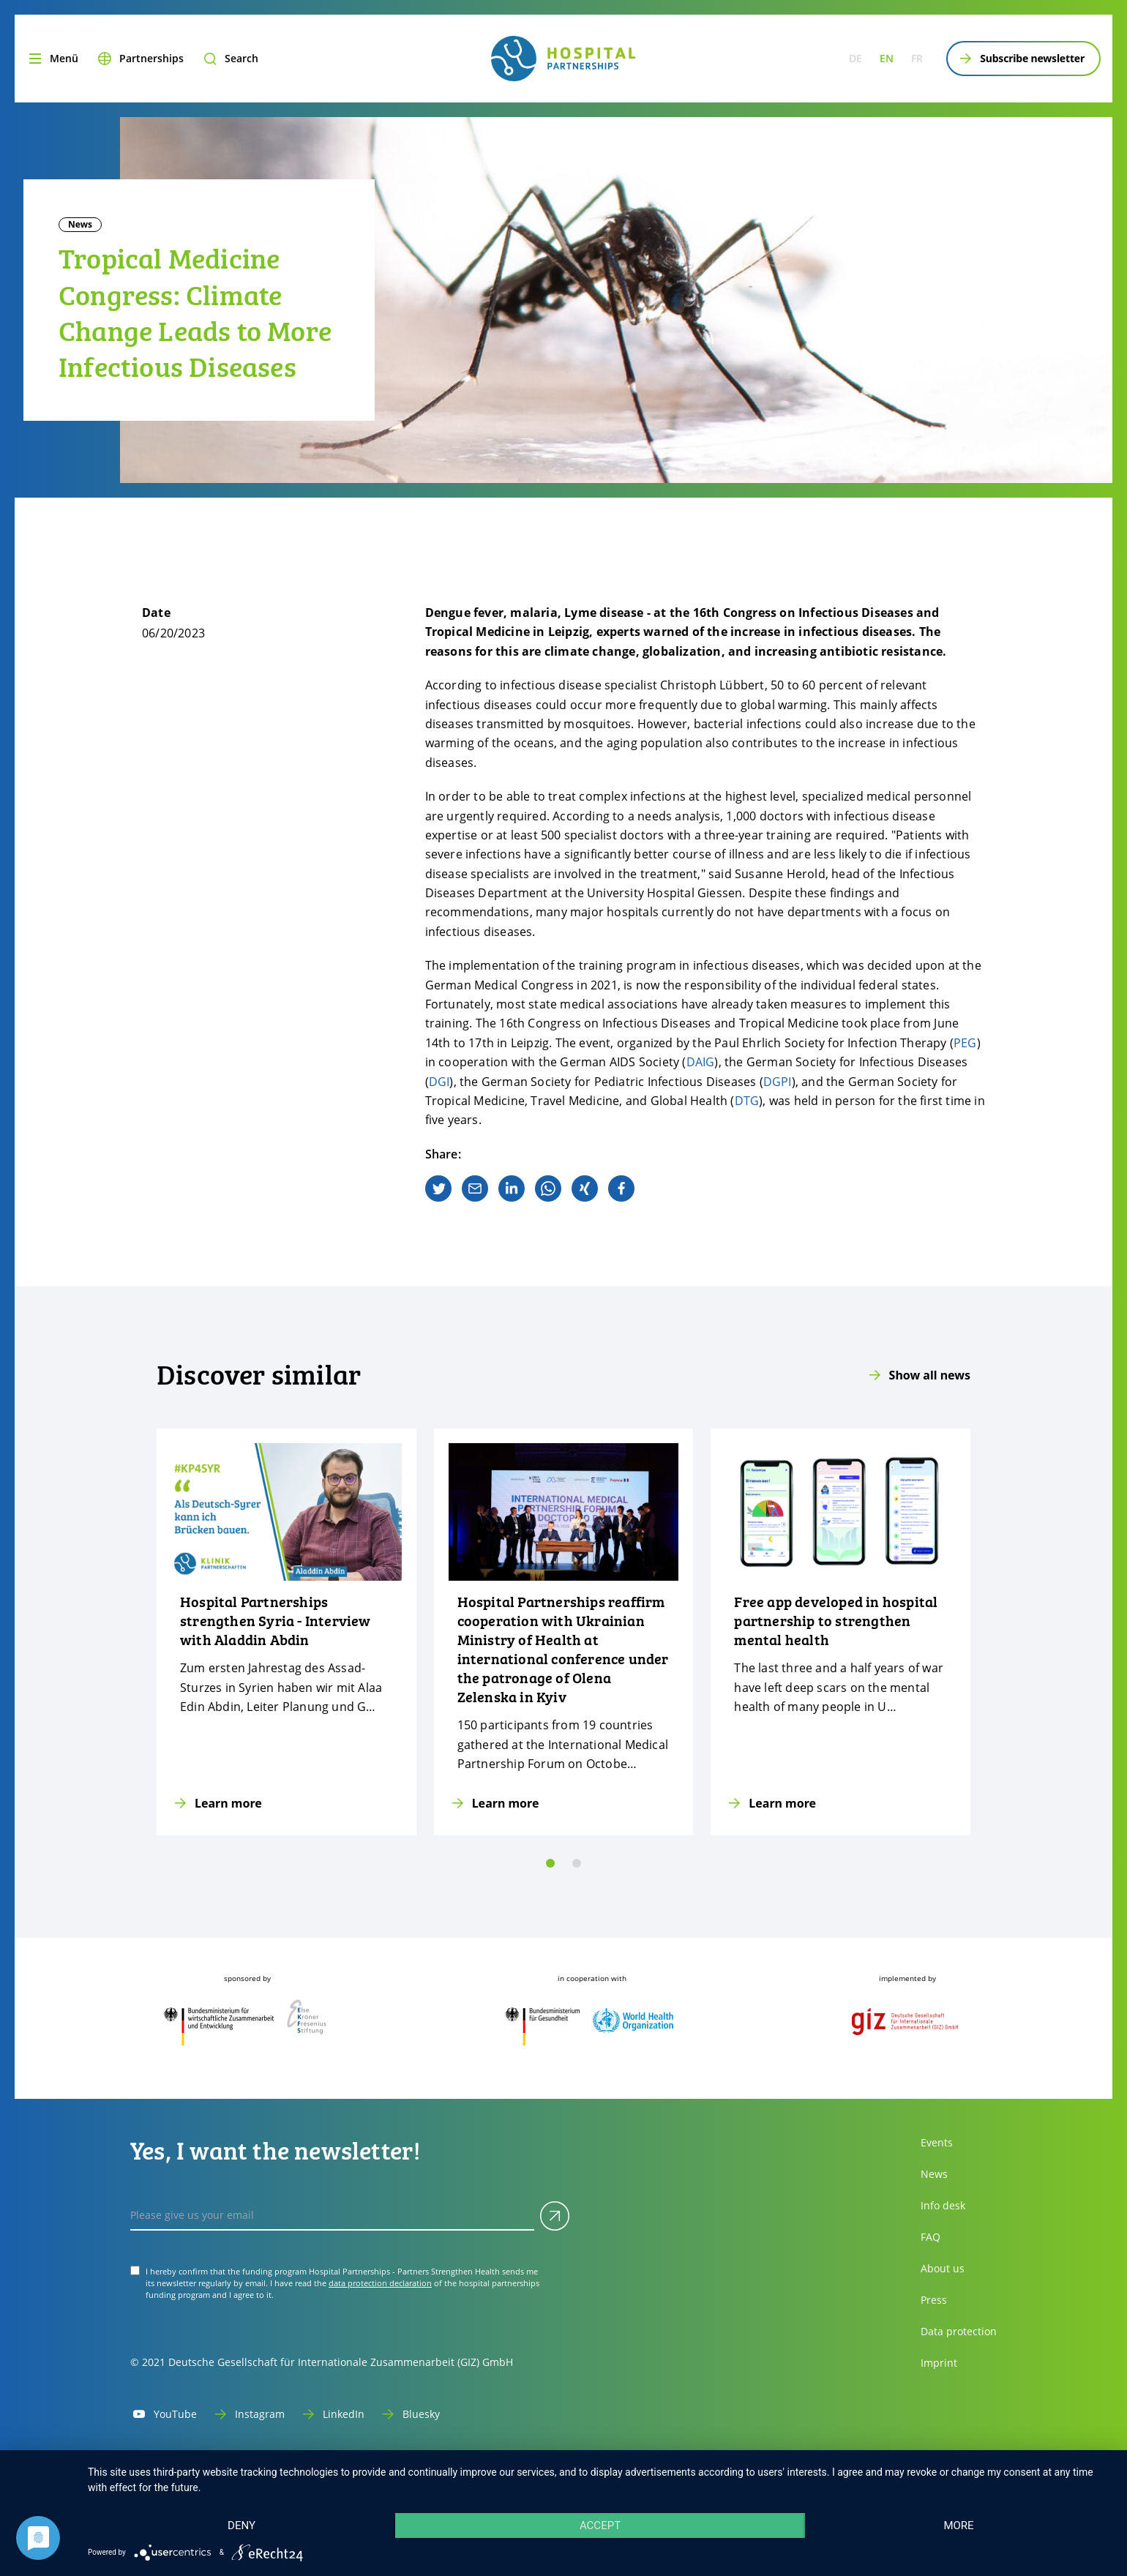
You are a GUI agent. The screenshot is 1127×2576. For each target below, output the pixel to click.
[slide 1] (576, 1863)
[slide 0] (550, 1863)
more (958, 2525)
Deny (241, 2525)
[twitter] (438, 1188)
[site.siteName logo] (563, 58)
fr (917, 58)
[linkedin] (511, 1188)
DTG (747, 1101)
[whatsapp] (548, 1188)
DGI (439, 1082)
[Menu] (52, 58)
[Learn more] (286, 1632)
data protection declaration (380, 2282)
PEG (965, 1043)
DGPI (777, 1082)
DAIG (700, 1062)
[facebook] (621, 1188)
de (855, 58)
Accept (600, 2525)
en (887, 58)
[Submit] (554, 2216)
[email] (475, 1188)
